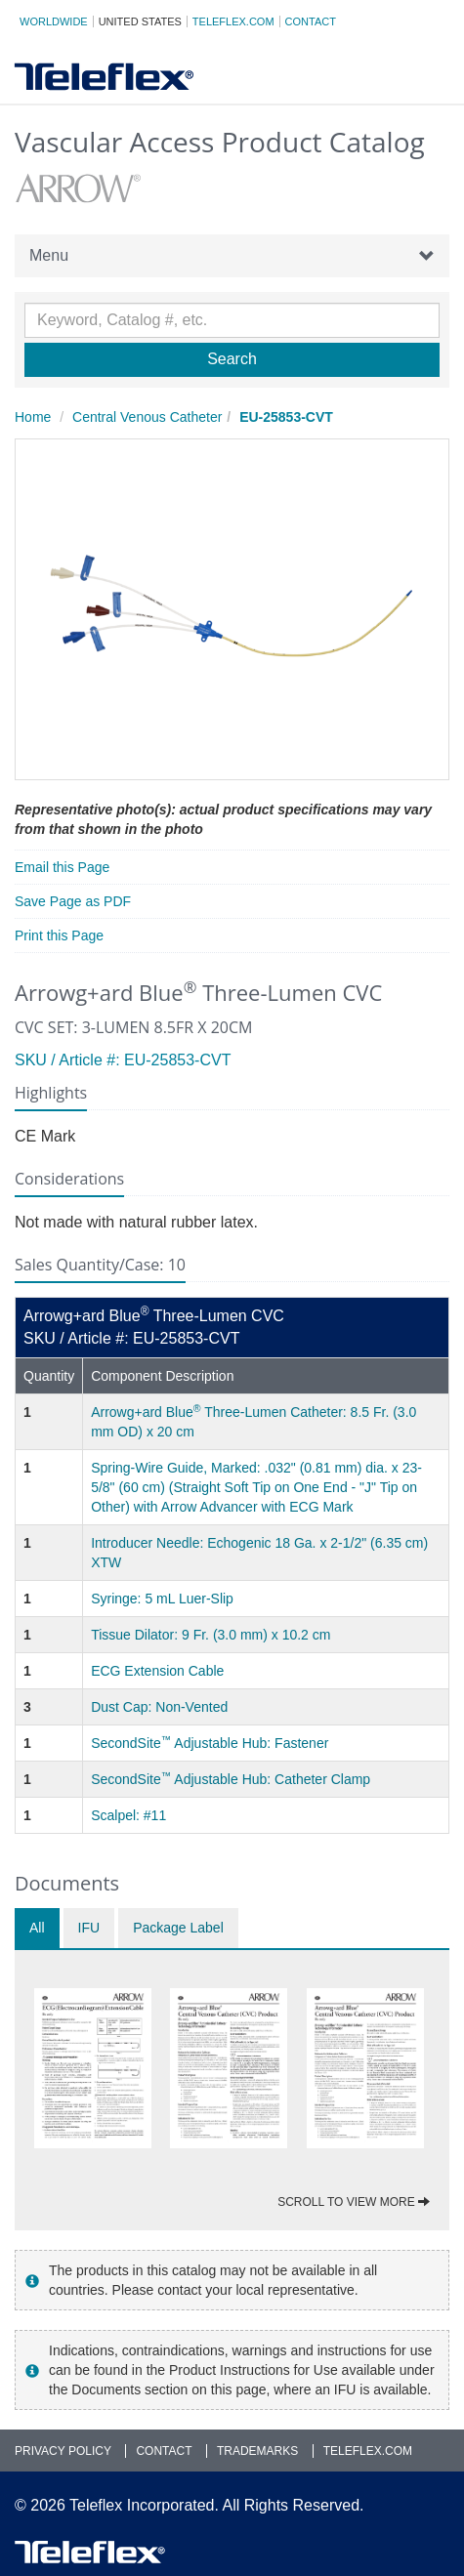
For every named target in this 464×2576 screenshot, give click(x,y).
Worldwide (54, 21)
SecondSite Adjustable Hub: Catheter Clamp (230, 1779)
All (37, 1927)
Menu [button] (232, 256)
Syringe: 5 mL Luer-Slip (162, 1598)
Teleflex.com (233, 21)
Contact (310, 21)
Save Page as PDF (73, 901)
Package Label (178, 1927)
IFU (89, 1927)
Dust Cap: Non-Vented (159, 1707)
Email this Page (62, 867)
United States (140, 21)
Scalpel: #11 (128, 1815)
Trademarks (257, 2451)
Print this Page (59, 935)
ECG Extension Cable (157, 1671)
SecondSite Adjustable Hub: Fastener (209, 1743)
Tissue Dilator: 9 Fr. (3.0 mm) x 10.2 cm (210, 1634)
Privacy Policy (63, 2451)
